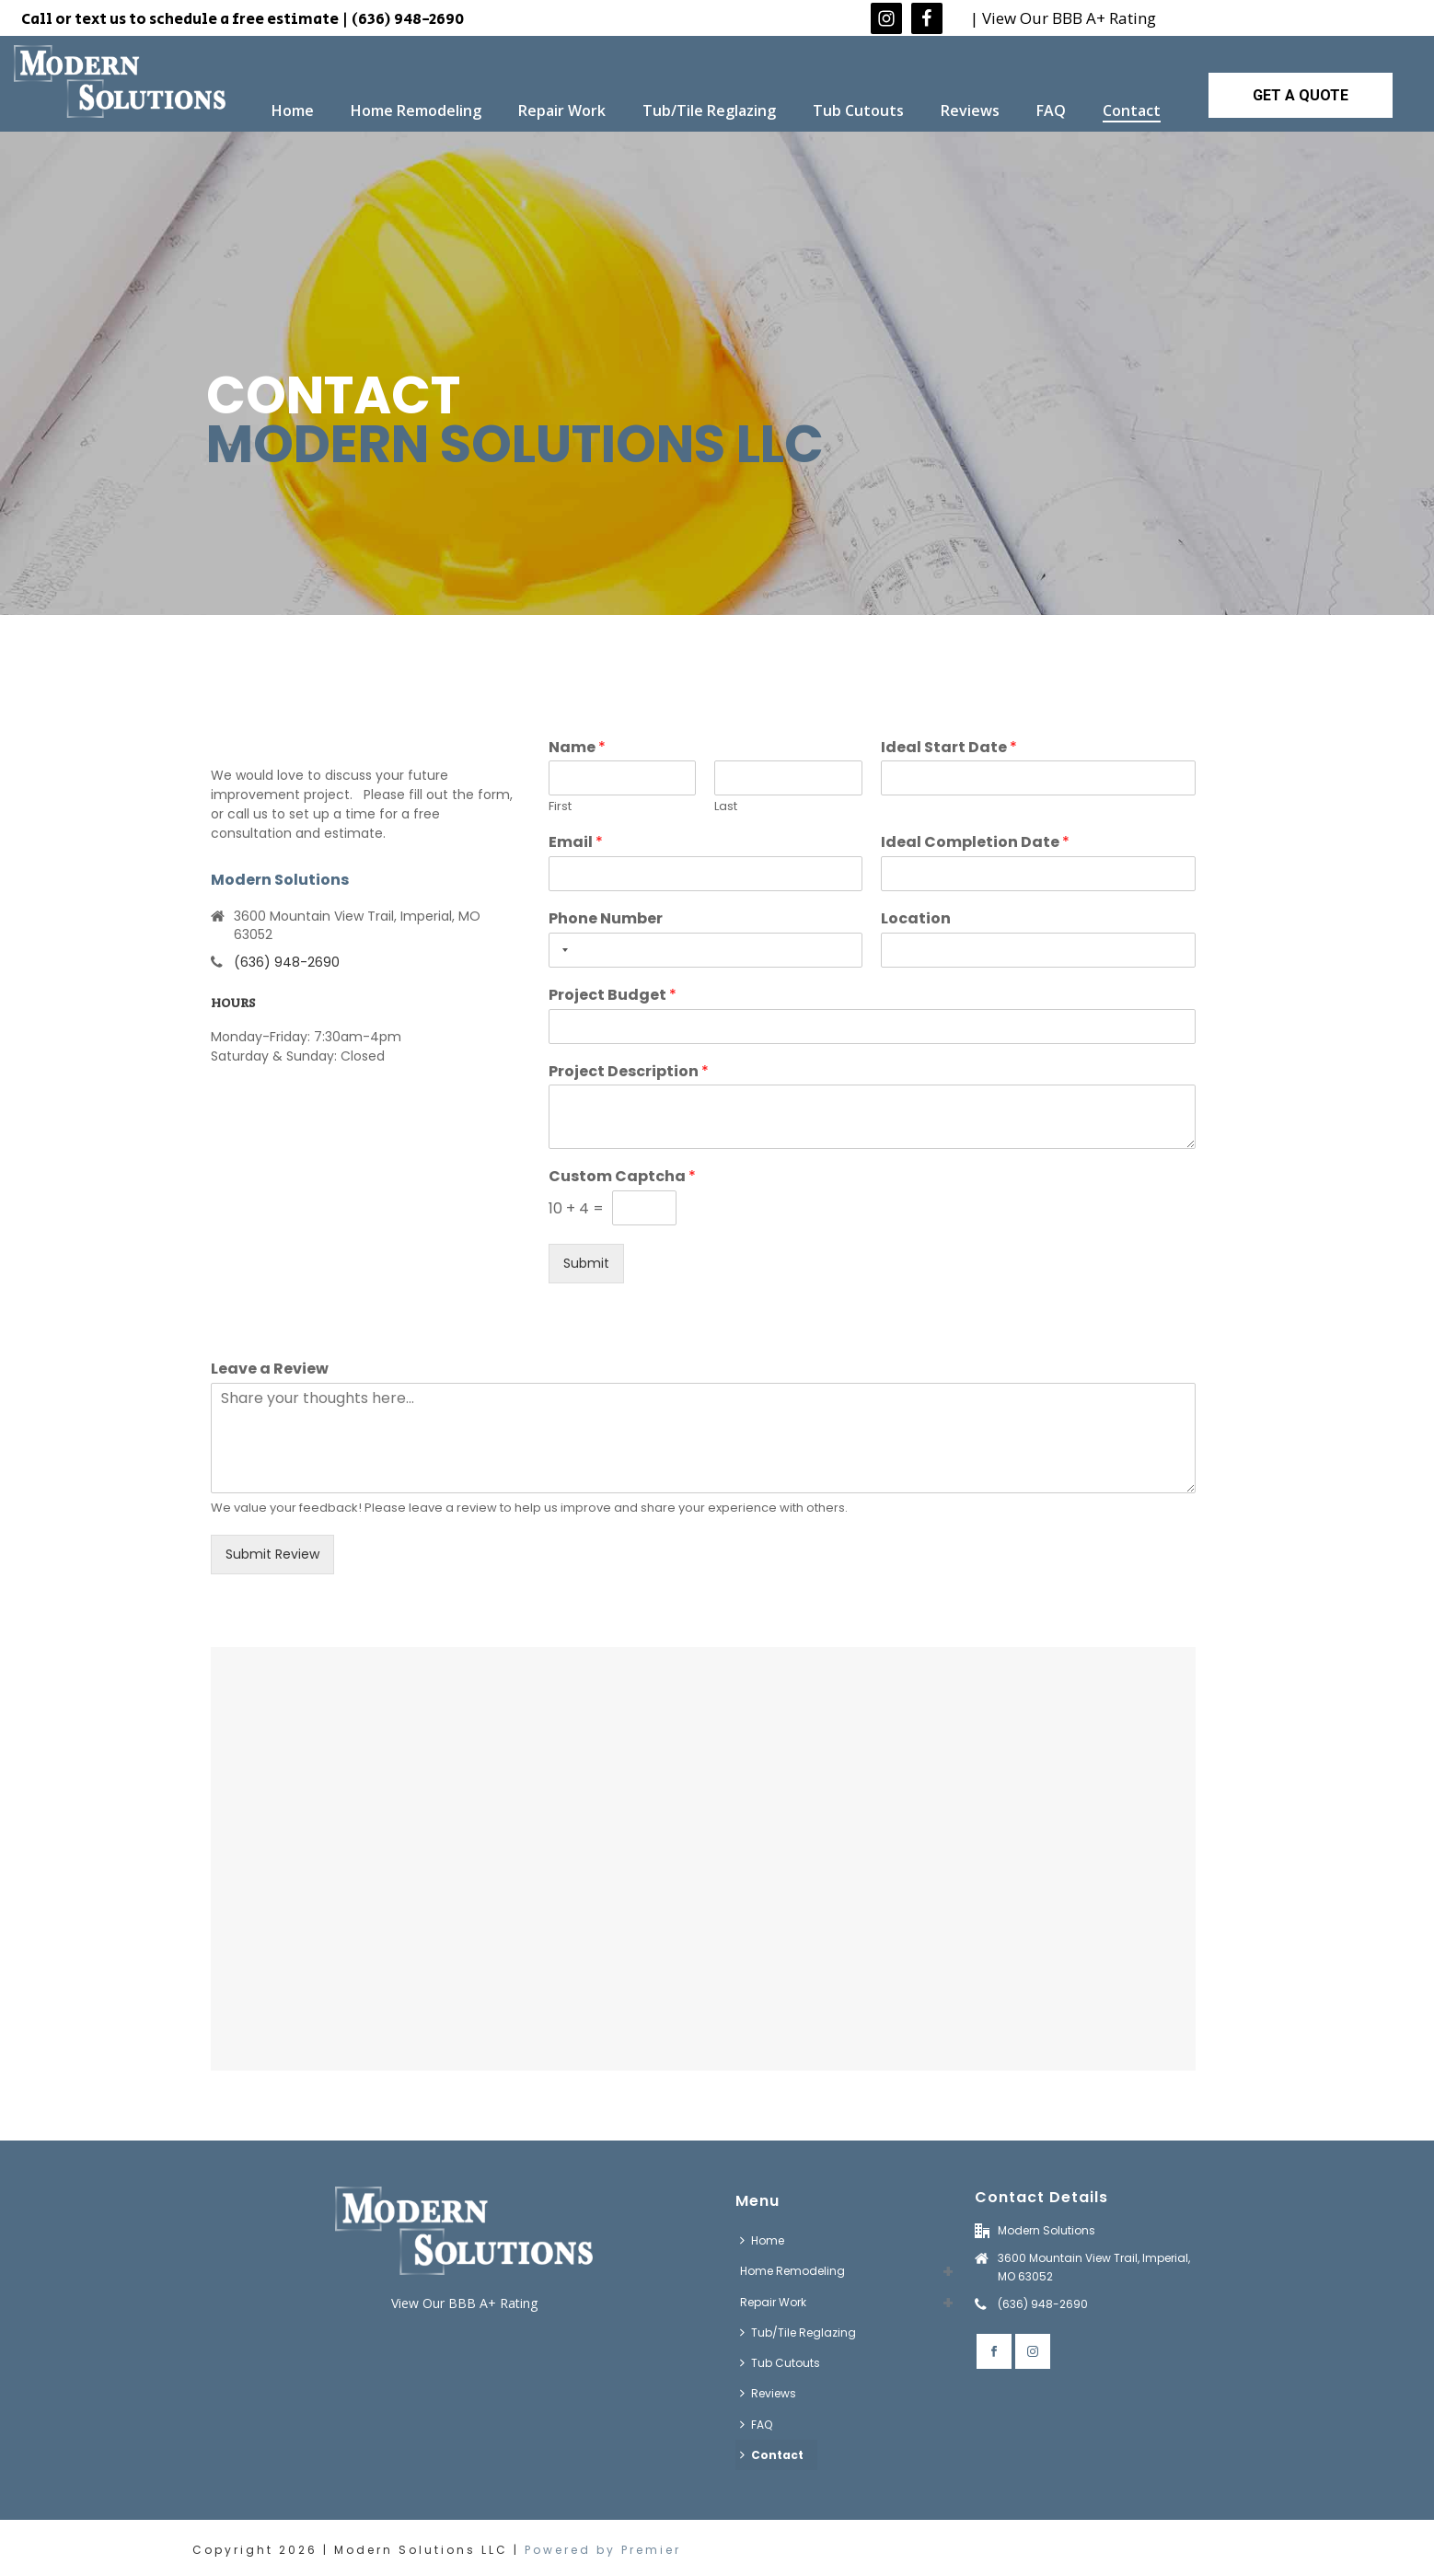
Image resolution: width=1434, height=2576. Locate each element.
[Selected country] (561, 950)
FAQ (1051, 110)
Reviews (970, 110)
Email (576, 843)
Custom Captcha (622, 1177)
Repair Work (562, 110)
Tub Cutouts (858, 110)
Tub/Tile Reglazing (709, 110)
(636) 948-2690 (287, 962)
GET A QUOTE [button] (1300, 95)
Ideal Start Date (949, 748)
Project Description (629, 1072)
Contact (1132, 110)
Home (293, 110)
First (560, 807)
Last (725, 807)
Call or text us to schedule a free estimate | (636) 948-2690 (242, 19)
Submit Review (272, 1554)
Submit (586, 1263)
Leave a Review (270, 1369)
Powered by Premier (603, 2550)
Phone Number (606, 919)
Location (916, 919)
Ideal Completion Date (975, 843)
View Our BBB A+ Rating (464, 2303)
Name (577, 748)
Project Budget (613, 995)
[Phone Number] (706, 950)
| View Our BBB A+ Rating (1063, 18)
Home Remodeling (416, 110)
